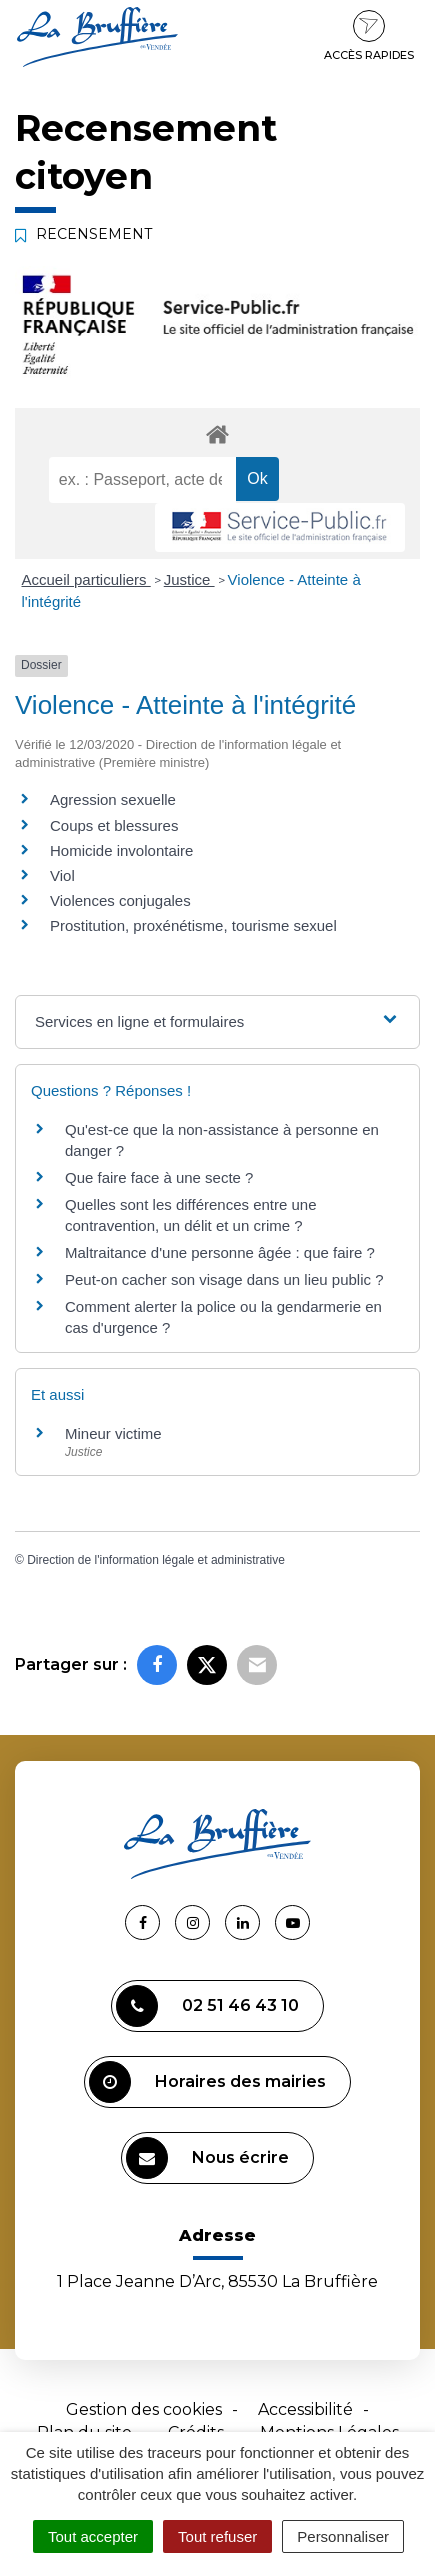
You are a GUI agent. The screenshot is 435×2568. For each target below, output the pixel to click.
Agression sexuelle (113, 799)
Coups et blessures (114, 825)
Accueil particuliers (86, 579)
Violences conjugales (120, 900)
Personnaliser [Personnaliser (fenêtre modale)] (343, 2536)
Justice (189, 579)
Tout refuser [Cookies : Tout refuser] (217, 2536)
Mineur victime (113, 1433)
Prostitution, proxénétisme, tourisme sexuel (193, 925)
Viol (62, 875)
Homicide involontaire (121, 850)
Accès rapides (369, 36)
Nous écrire (207, 2158)
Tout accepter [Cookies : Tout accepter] (93, 2536)
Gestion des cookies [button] (144, 2409)
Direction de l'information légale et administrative (156, 1560)
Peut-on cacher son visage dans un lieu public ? (224, 1279)
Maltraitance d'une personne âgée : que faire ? (220, 1252)
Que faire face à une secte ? (159, 1177)
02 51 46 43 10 (207, 2006)
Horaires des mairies (207, 2082)
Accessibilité (305, 2409)
